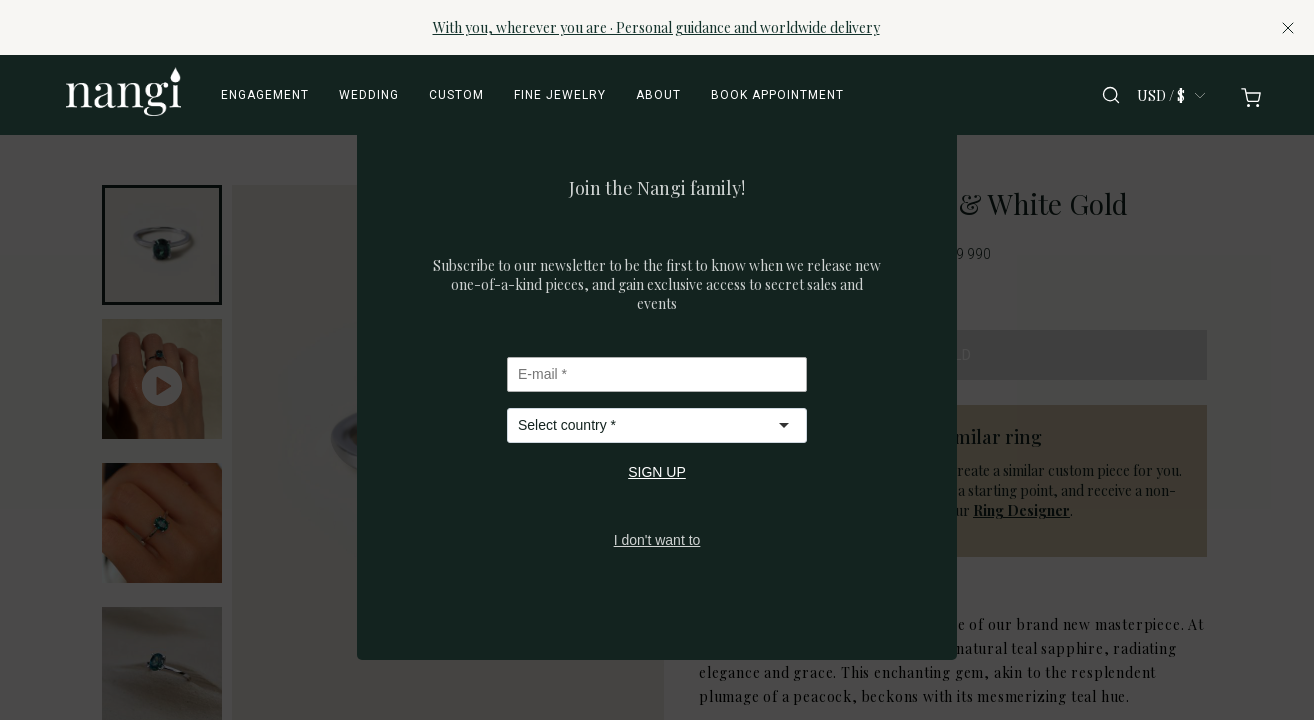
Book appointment (777, 95)
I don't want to (657, 540)
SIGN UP (657, 472)
